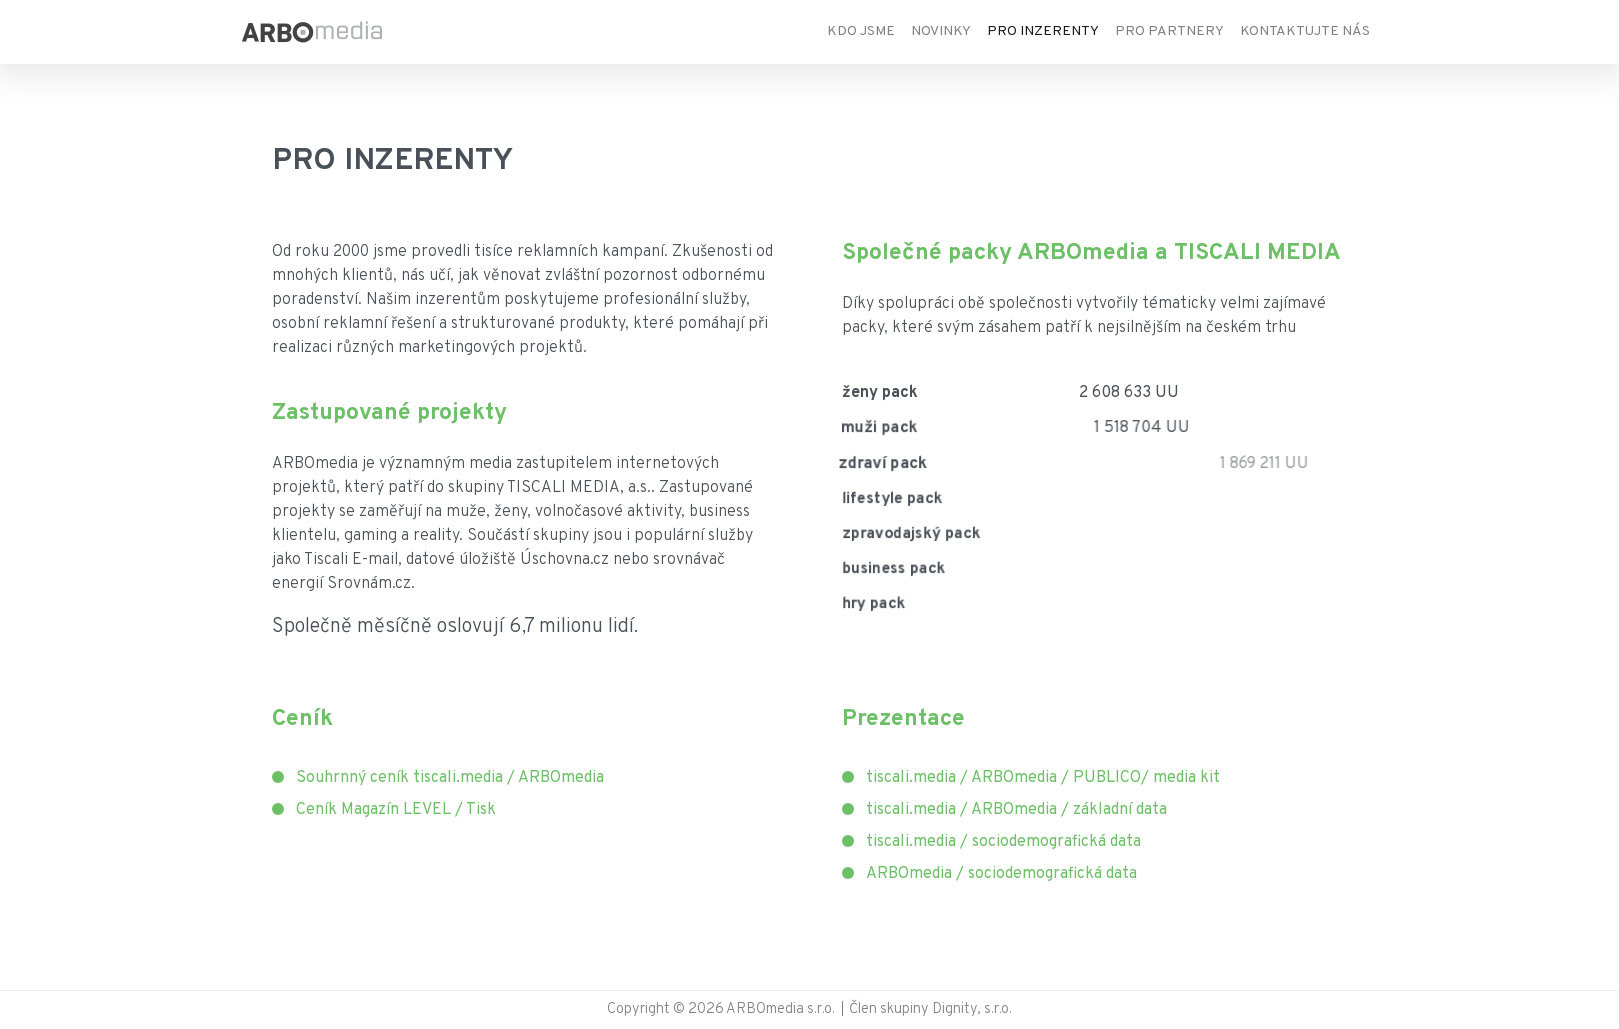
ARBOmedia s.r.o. (782, 1009)
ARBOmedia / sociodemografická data (1001, 874)
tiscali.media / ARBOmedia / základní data (1016, 810)
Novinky (941, 31)
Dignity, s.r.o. (972, 1009)
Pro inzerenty (1043, 31)
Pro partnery (1169, 31)
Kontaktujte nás (1305, 31)
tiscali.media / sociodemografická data (1003, 842)
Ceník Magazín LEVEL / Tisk (396, 810)
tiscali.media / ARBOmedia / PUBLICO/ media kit (1043, 778)
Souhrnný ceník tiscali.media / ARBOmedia (450, 778)
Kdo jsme (861, 31)
